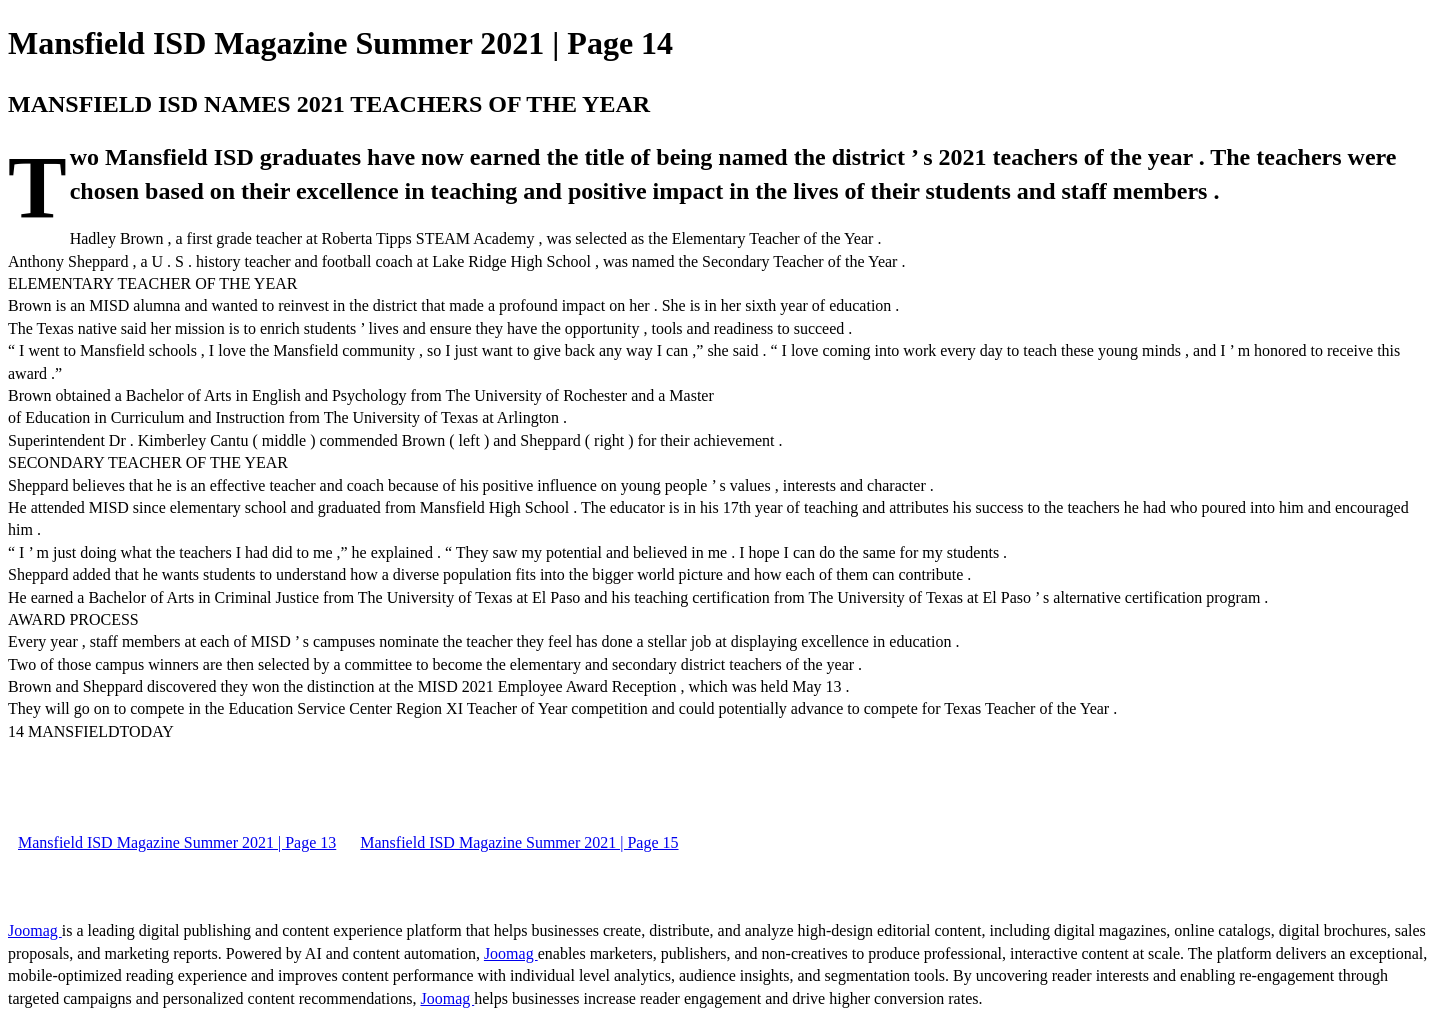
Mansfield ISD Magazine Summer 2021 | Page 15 (519, 842)
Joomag (35, 930)
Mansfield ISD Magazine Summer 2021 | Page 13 (177, 842)
